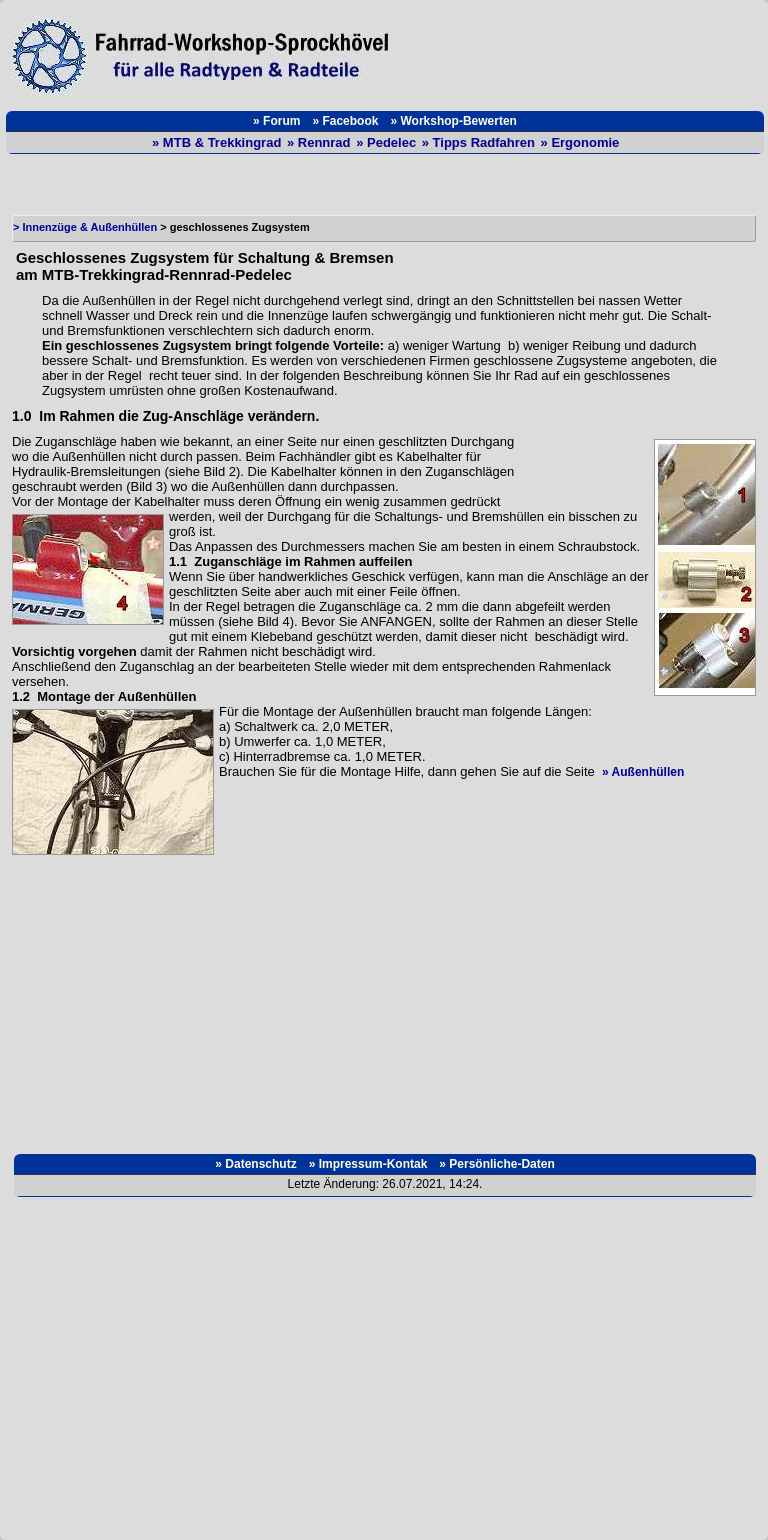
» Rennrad (320, 142)
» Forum (276, 121)
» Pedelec (388, 142)
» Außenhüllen (643, 772)
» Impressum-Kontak (368, 1164)
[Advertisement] (582, 51)
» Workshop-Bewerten (453, 121)
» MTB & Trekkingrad (218, 142)
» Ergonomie (580, 142)
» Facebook (345, 121)
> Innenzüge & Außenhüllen (85, 227)
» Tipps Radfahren (480, 142)
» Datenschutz (255, 1164)
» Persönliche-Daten (496, 1164)
